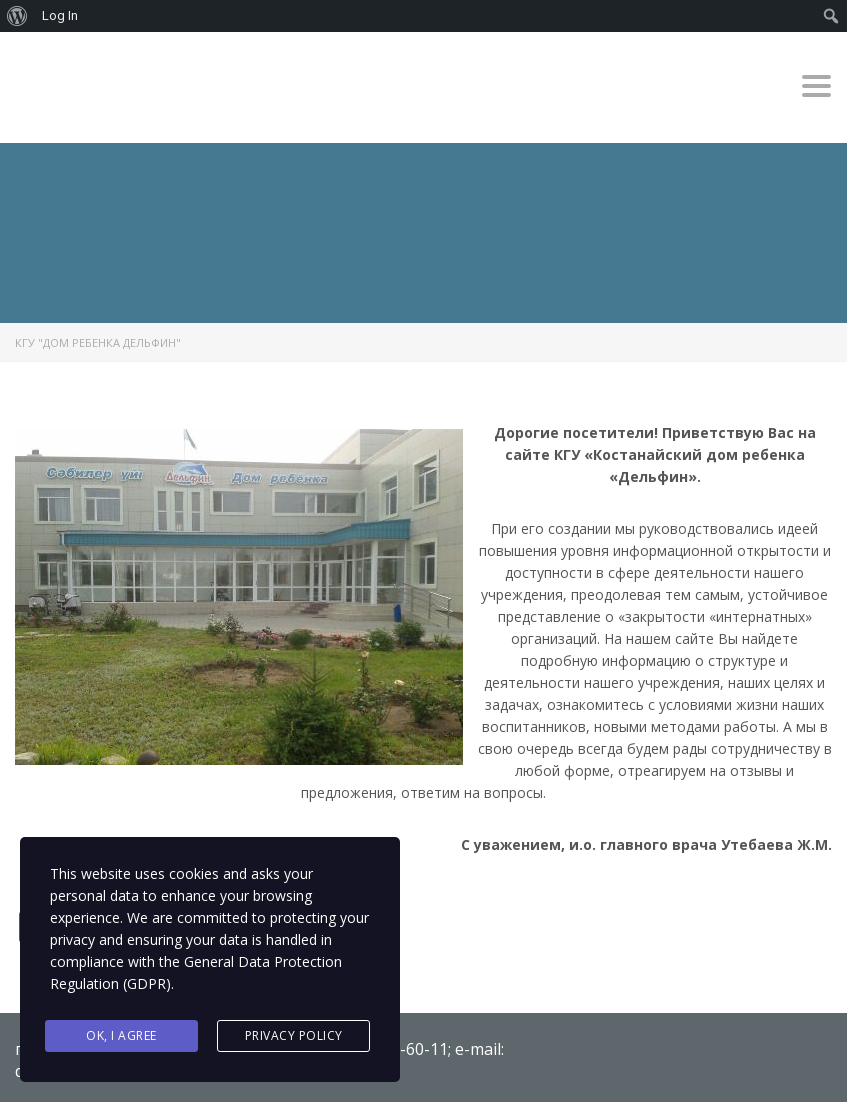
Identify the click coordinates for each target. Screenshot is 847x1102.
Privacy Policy (294, 1035)
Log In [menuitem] (60, 15)
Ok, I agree (121, 1035)
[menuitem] (17, 16)
